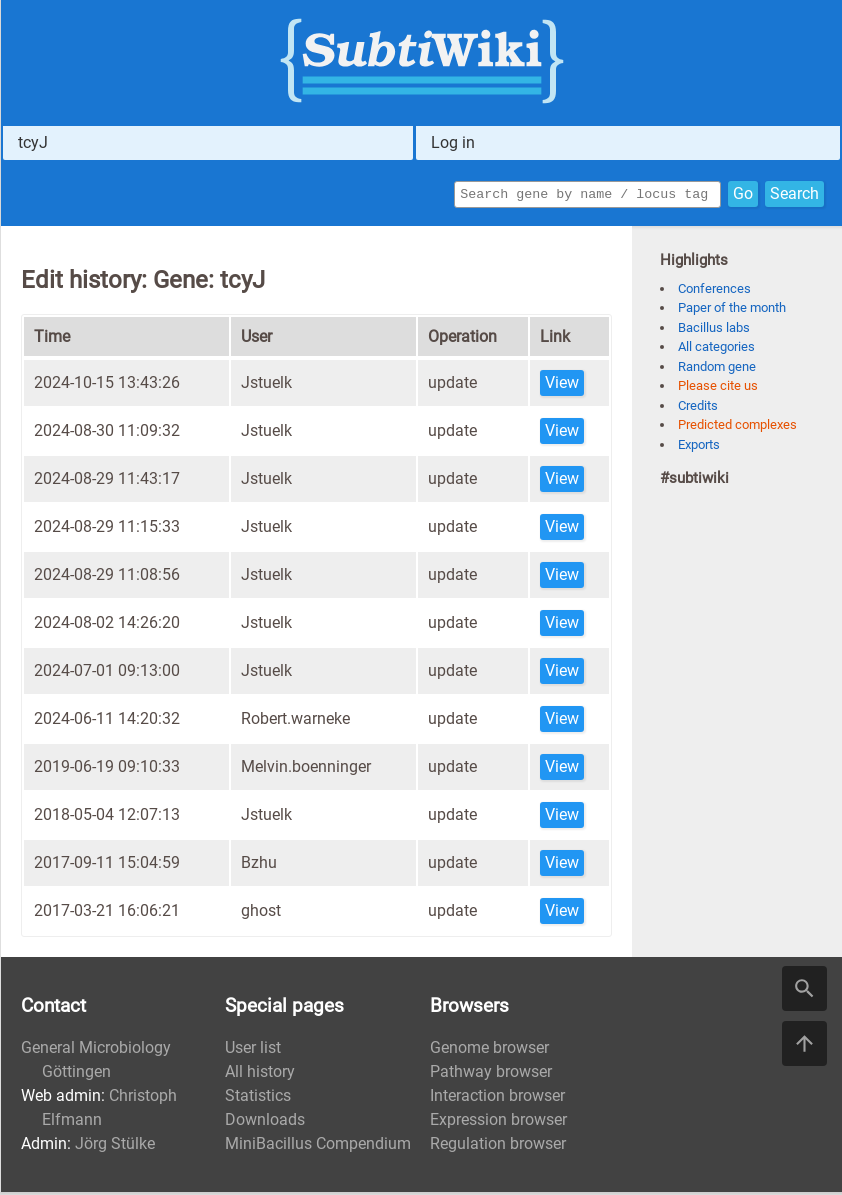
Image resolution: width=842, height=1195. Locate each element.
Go (743, 195)
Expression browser (498, 1122)
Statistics (258, 1098)
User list (253, 1050)
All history (260, 1074)
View (562, 385)
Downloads (265, 1122)
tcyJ (33, 142)
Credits (698, 408)
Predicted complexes (737, 427)
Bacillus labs (714, 330)
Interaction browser (497, 1098)
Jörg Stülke (115, 1146)
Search (794, 195)
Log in (453, 142)
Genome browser (489, 1050)
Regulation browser (498, 1146)
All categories (716, 349)
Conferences (714, 291)
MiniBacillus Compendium (318, 1146)
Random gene (717, 369)
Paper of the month (732, 310)
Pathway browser (491, 1074)
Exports (699, 447)
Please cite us (718, 388)
